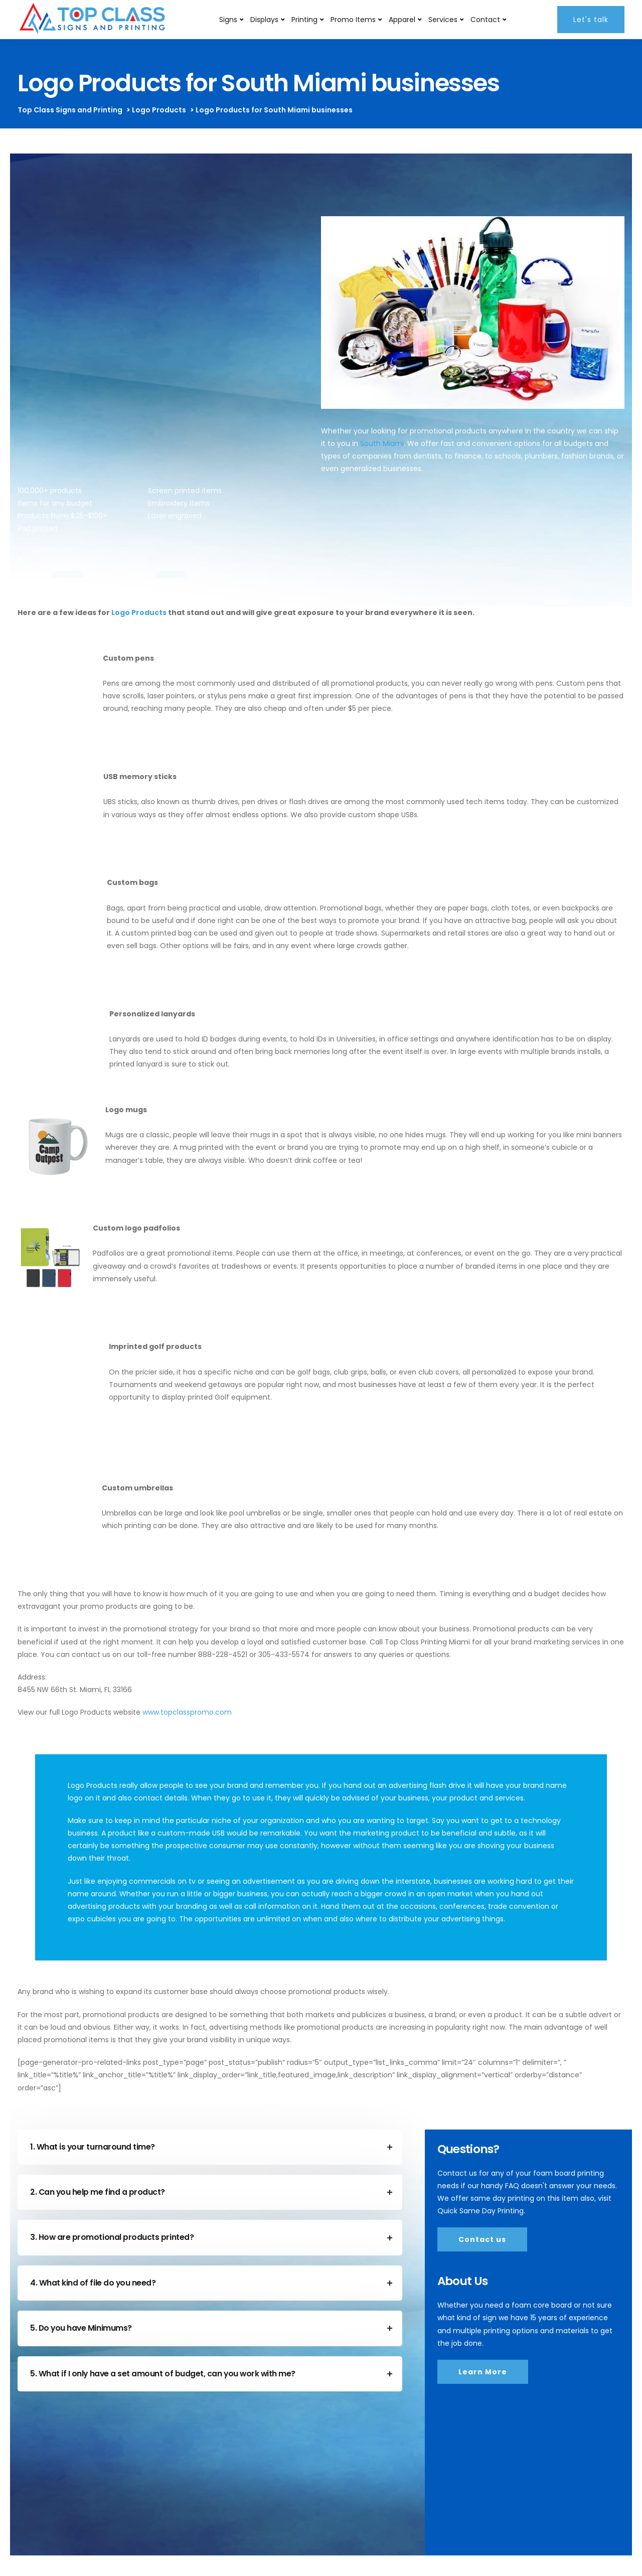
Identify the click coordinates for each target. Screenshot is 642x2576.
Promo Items (353, 20)
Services (442, 20)
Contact (485, 20)
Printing (304, 20)
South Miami (382, 443)
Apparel (402, 20)
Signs (228, 20)
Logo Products (139, 613)
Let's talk (590, 20)
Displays (264, 20)
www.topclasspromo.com (187, 1712)
